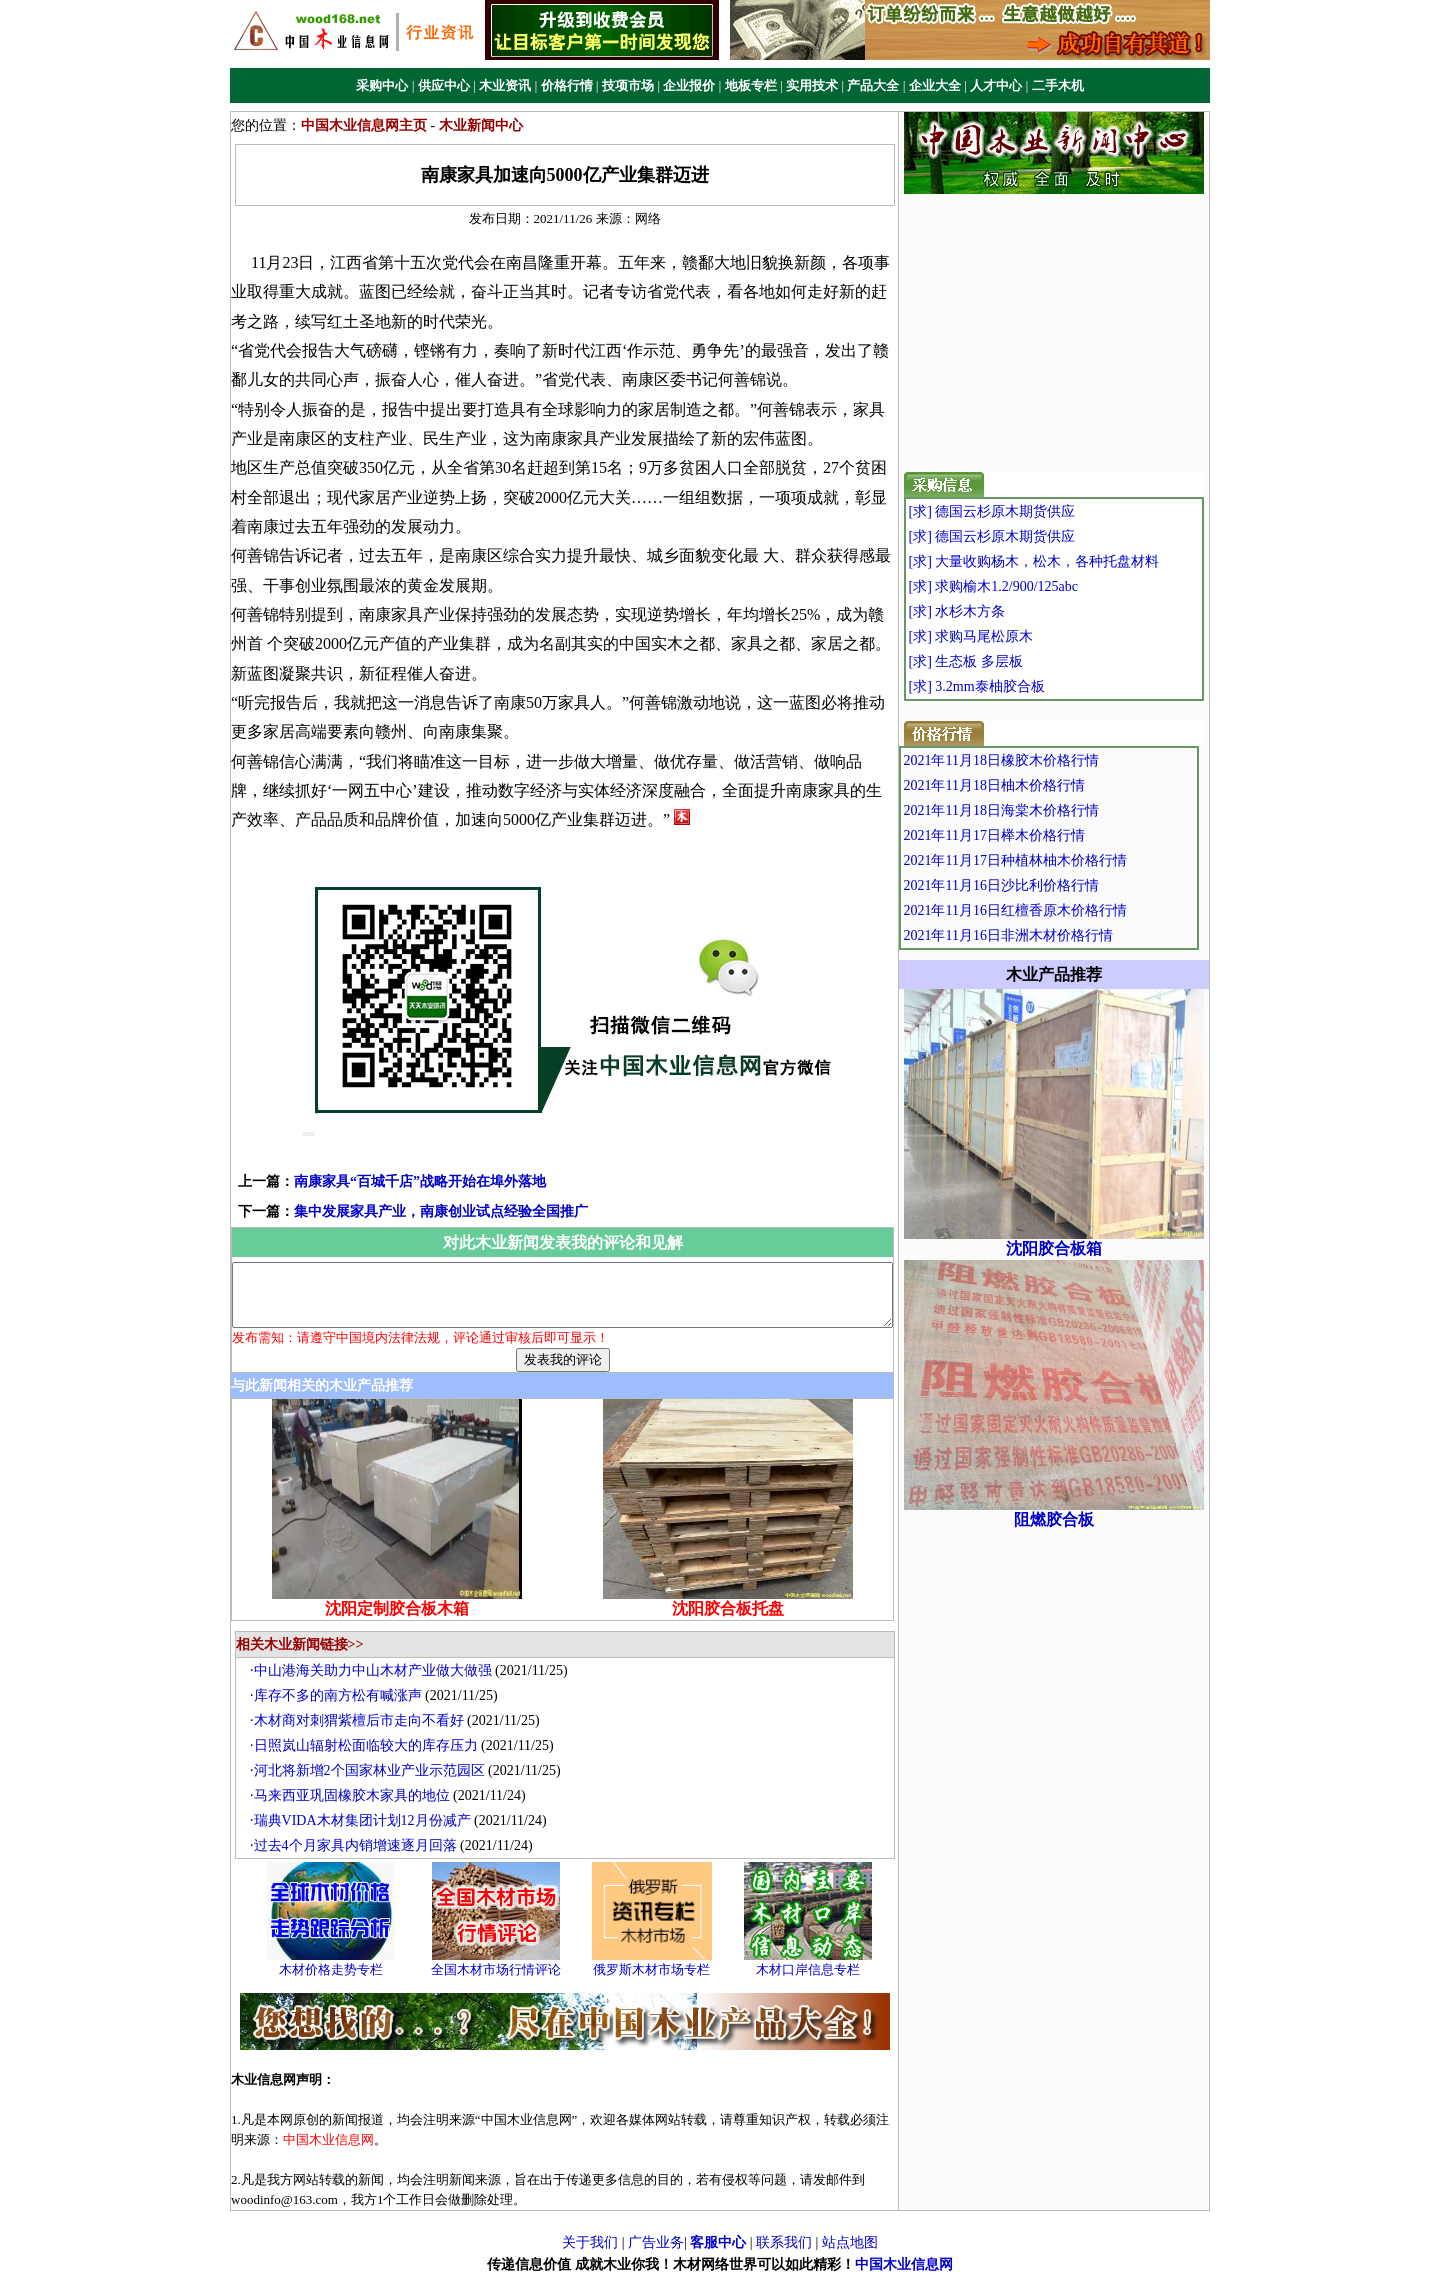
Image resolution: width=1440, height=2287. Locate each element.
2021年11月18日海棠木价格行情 (1043, 810)
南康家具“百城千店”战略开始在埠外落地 (388, 1181)
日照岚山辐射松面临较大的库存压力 (371, 1757)
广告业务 (656, 2254)
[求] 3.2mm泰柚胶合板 (1014, 686)
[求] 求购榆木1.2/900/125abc (1031, 586)
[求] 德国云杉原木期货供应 (1029, 511)
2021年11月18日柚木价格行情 (1036, 785)
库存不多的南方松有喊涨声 (343, 1707)
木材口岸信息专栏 (813, 1981)
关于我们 (590, 2254)
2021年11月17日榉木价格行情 (1036, 835)
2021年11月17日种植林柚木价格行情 (1057, 860)
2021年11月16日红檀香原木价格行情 (1057, 910)
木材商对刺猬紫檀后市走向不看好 (364, 1732)
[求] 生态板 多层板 (1003, 661)
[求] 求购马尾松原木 (1008, 636)
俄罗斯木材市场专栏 (657, 1981)
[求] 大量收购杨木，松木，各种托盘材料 (1071, 561)
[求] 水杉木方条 (994, 611)
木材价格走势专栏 (336, 1981)
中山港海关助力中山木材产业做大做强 (378, 1682)
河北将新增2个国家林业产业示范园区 (374, 1782)
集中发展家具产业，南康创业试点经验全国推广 (409, 1211)
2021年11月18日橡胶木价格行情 (1043, 760)
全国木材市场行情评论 (501, 1981)
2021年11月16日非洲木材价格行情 (1050, 935)
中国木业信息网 (904, 2276)
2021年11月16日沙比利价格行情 (1043, 885)
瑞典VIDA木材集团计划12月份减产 (367, 1832)
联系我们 (784, 2254)
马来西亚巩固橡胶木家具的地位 (357, 1807)
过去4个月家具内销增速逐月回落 (360, 1857)
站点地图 (850, 2254)
